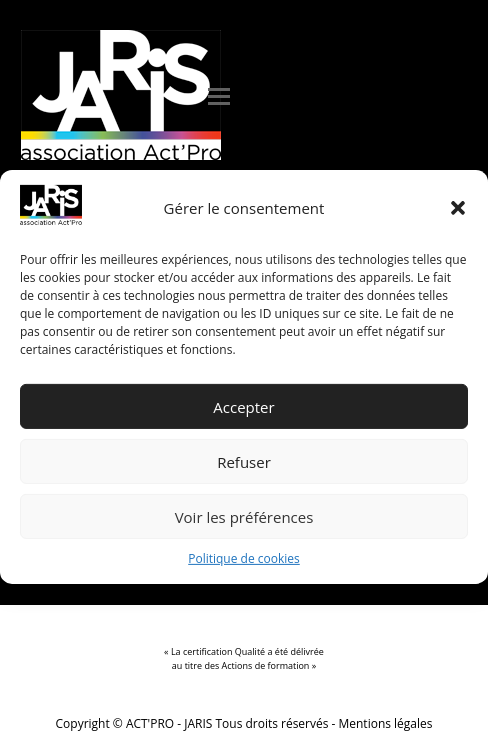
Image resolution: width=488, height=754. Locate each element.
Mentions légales (386, 723)
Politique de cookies (244, 558)
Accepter (243, 407)
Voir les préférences (244, 517)
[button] (458, 208)
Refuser (244, 462)
